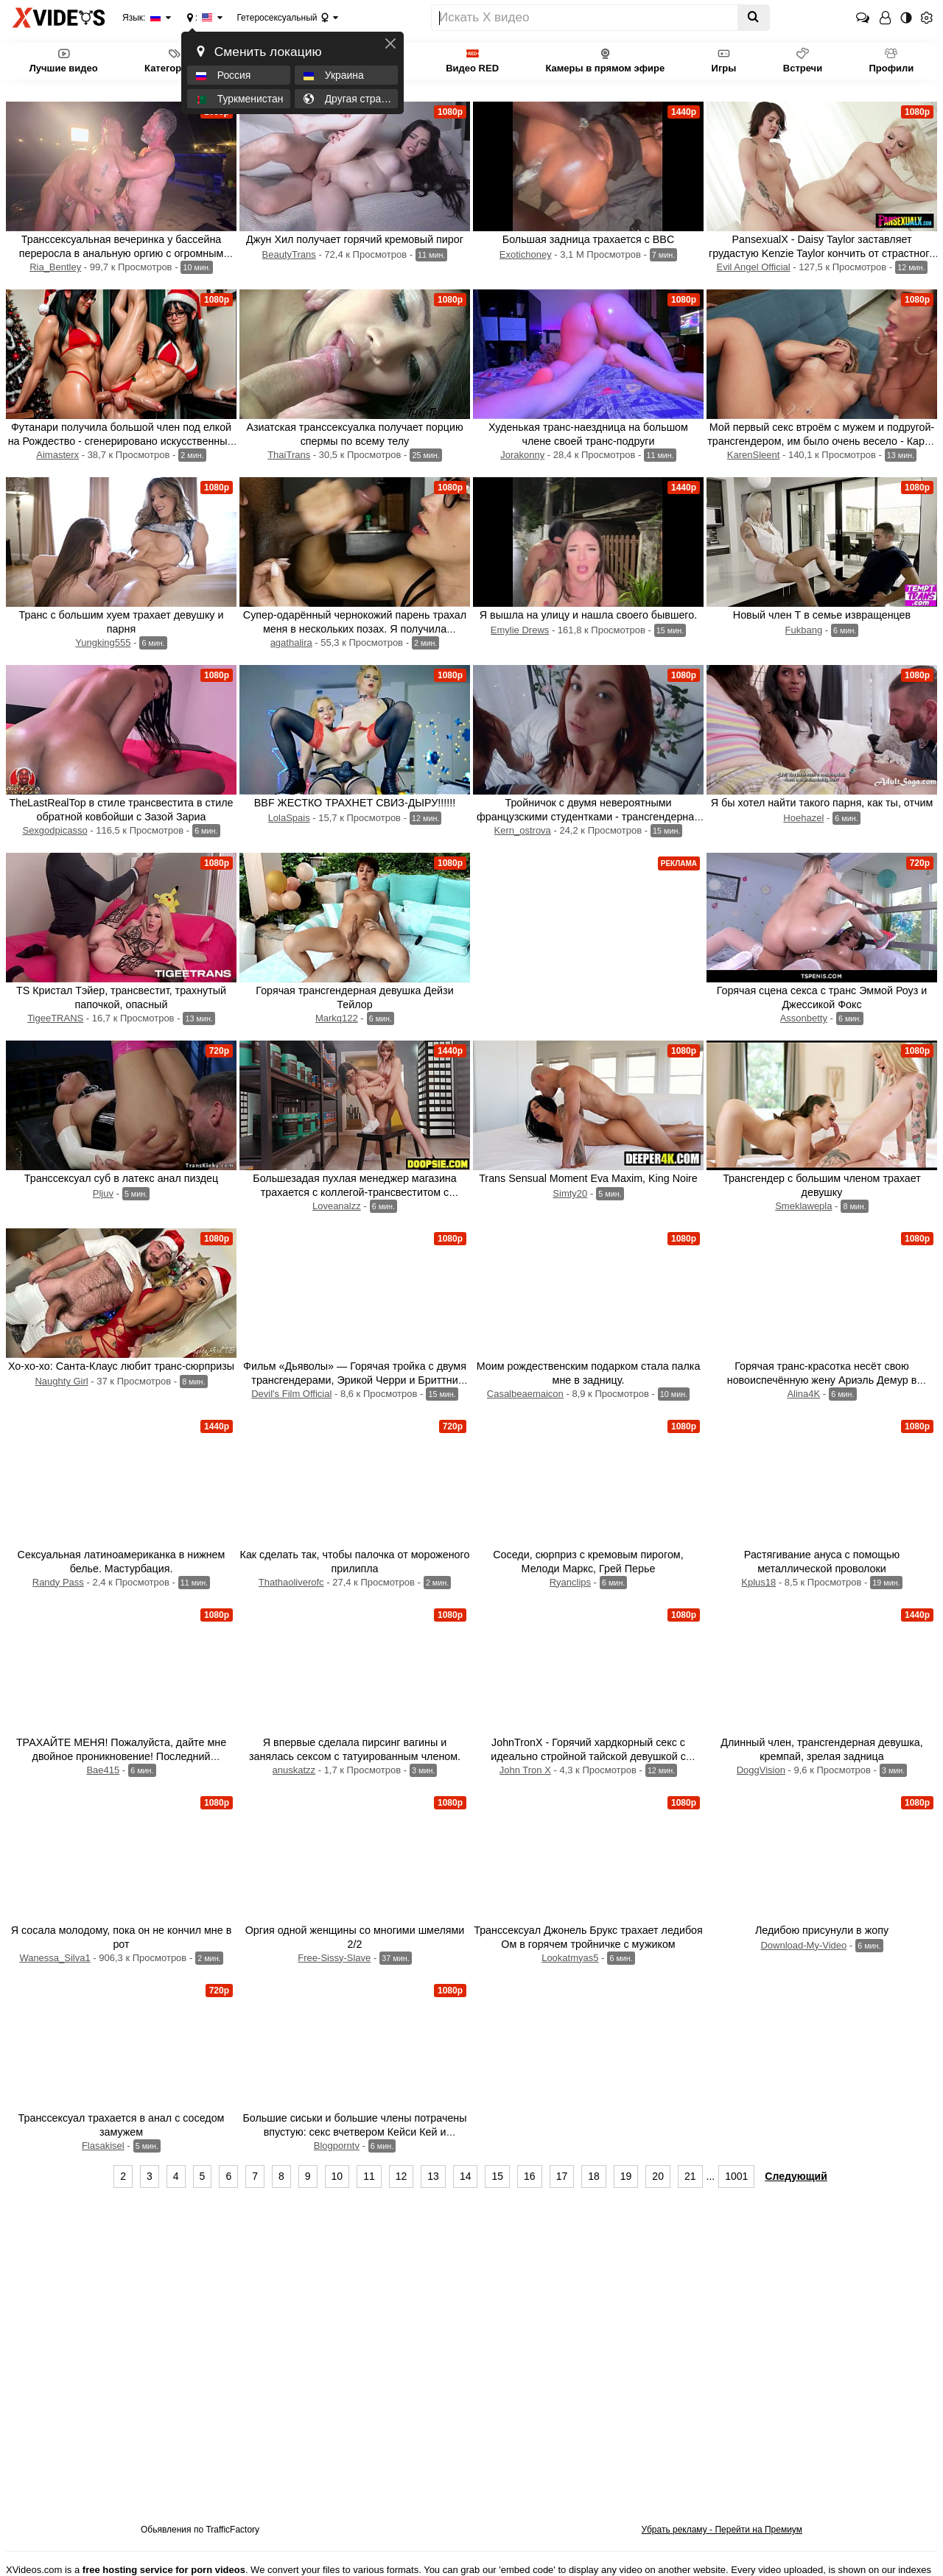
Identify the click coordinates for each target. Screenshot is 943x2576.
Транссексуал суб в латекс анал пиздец (121, 1178)
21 (690, 2176)
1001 (736, 2176)
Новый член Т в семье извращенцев (822, 615)
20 (658, 2176)
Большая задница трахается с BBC (588, 239)
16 (530, 2176)
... (711, 2176)
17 (562, 2176)
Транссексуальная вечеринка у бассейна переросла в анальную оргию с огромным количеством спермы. (121, 253)
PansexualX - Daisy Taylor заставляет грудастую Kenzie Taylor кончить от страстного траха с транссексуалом (822, 253)
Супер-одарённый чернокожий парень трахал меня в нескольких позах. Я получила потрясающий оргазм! (354, 629)
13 (433, 2176)
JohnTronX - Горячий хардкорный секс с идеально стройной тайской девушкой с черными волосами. (588, 1756)
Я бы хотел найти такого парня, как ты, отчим (822, 803)
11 (369, 2176)
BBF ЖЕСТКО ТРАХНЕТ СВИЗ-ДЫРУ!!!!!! (354, 803)
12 (401, 2176)
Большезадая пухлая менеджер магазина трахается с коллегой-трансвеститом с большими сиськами (354, 1192)
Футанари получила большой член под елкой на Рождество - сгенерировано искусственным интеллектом (121, 441)
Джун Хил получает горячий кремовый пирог (354, 239)
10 (337, 2176)
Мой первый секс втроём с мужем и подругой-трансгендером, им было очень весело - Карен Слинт (821, 441)
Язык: (141, 18)
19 (626, 2176)
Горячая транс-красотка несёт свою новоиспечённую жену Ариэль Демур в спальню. (822, 1380)
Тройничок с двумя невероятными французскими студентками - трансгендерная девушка (588, 817)
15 (497, 2176)
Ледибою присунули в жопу (821, 1930)
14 (466, 2176)
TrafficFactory (232, 2529)
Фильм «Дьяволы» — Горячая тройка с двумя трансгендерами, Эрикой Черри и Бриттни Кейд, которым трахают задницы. (354, 1380)
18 (594, 2176)
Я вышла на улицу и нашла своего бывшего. (588, 615)
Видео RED (472, 60)
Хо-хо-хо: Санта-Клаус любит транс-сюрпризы (121, 1366)
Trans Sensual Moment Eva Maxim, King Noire (588, 1178)
